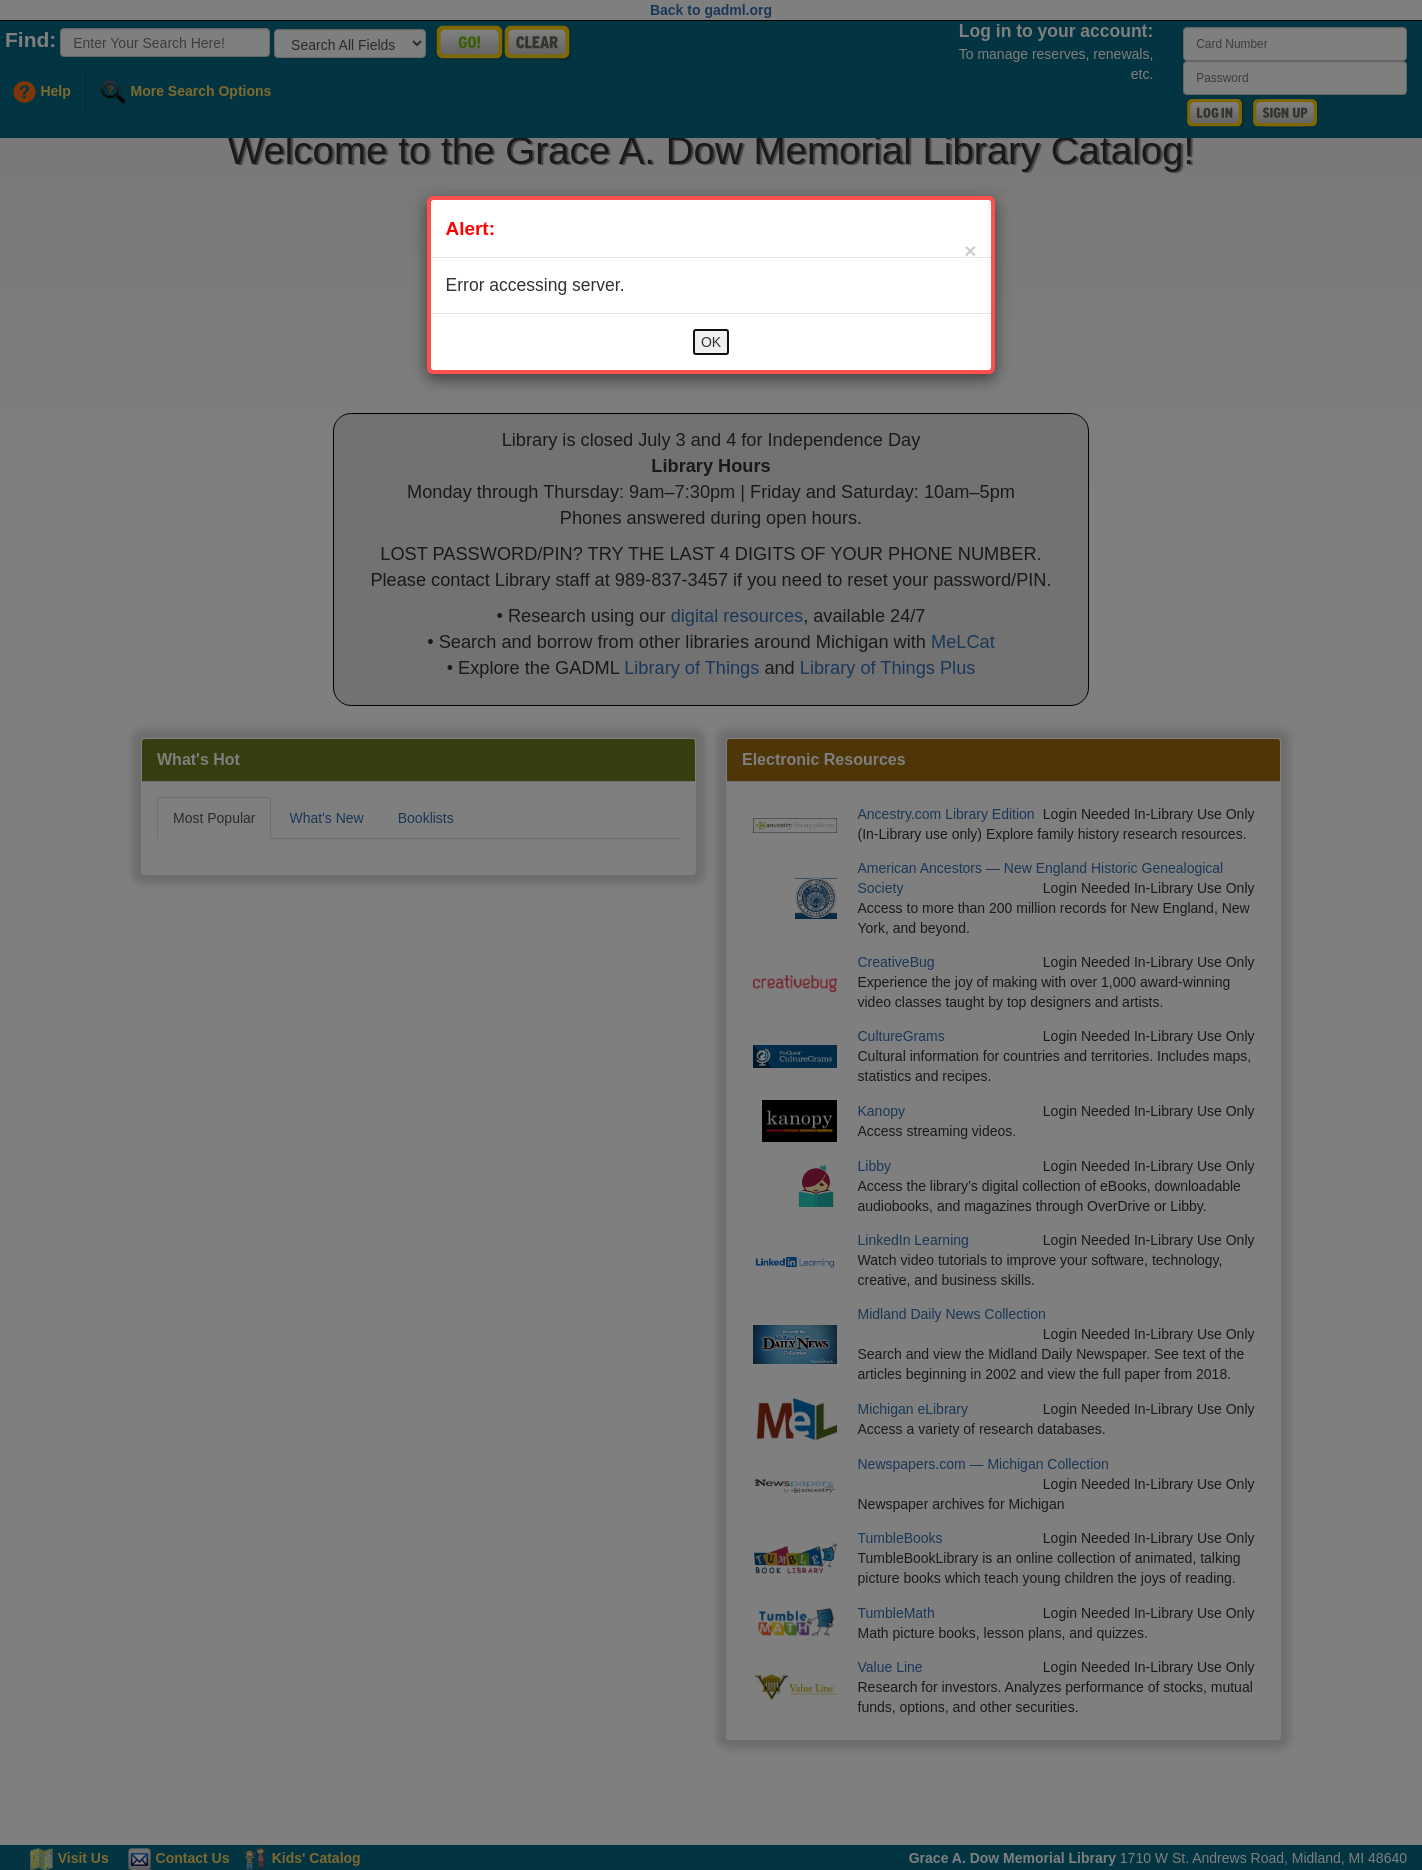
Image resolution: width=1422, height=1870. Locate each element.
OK (711, 342)
